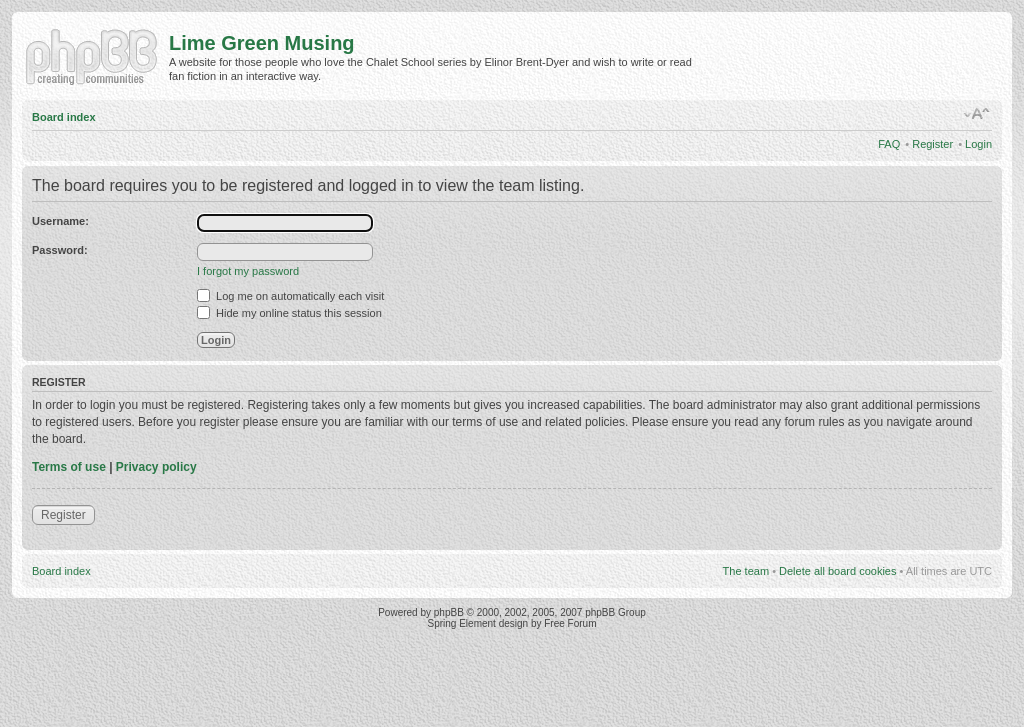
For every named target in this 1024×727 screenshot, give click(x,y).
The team (746, 571)
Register (932, 144)
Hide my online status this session (289, 313)
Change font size (977, 114)
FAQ (889, 144)
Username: (60, 221)
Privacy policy (156, 467)
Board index (64, 117)
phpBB (449, 612)
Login (978, 144)
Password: (60, 250)
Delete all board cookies (837, 571)
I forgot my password (248, 271)
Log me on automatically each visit (290, 296)
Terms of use (69, 467)
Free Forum (570, 623)
